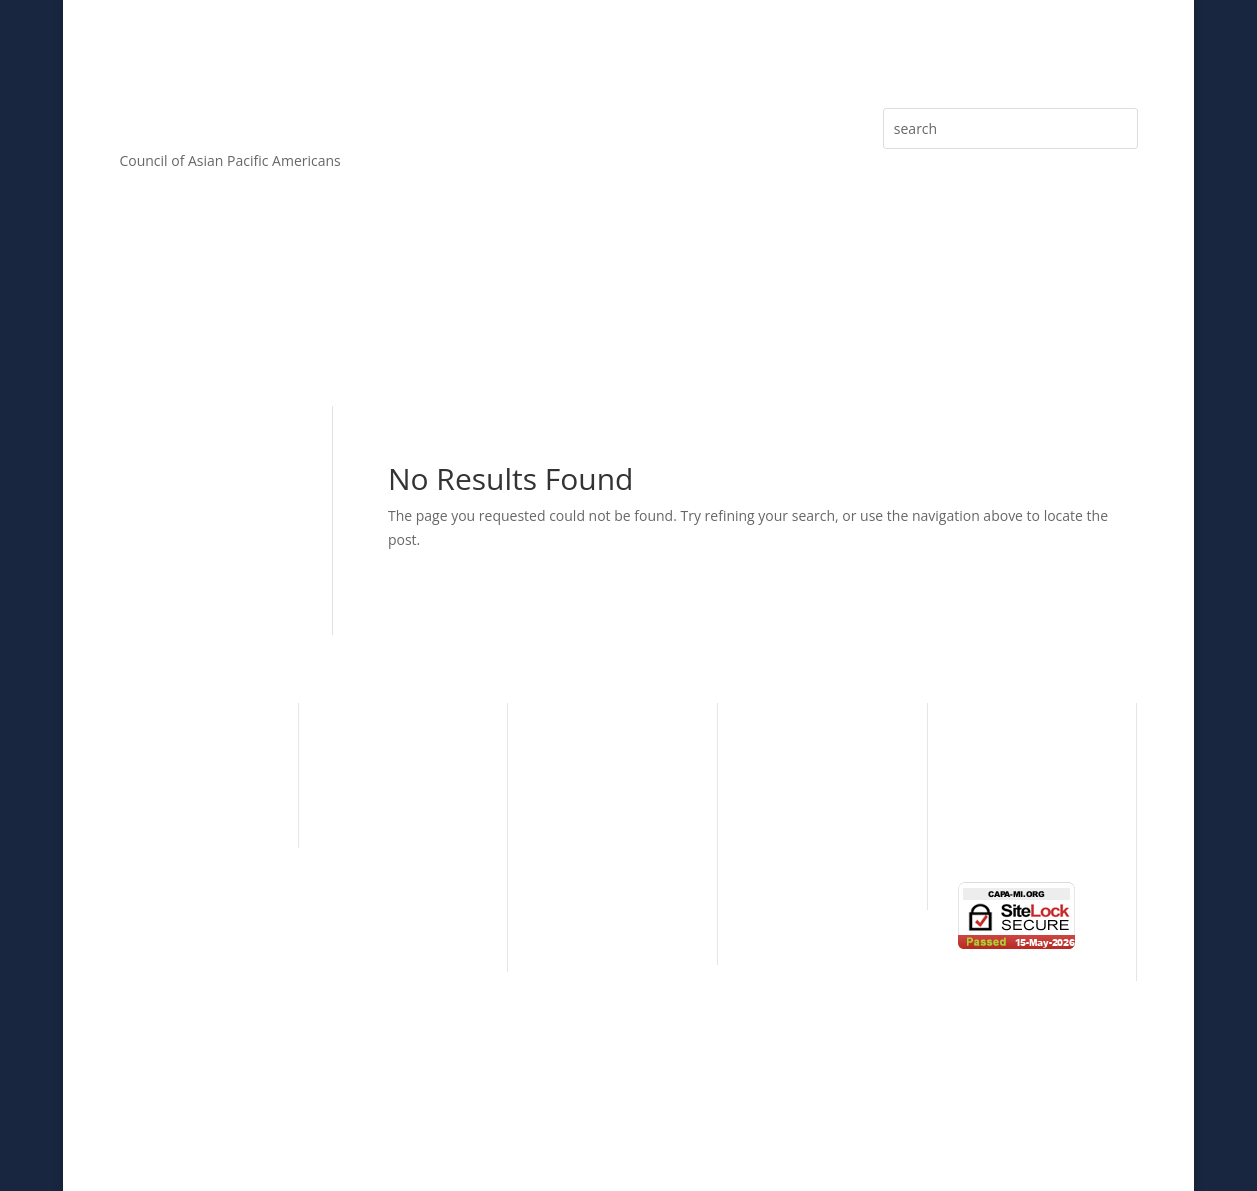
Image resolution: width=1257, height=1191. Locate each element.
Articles (718, 324)
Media (1097, 324)
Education (151, 803)
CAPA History (371, 742)
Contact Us (993, 837)
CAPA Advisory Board (398, 834)
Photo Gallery (1002, 806)
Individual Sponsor (599, 889)
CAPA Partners (376, 927)
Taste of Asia (790, 834)
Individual (781, 742)
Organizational (796, 773)
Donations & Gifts (596, 920)
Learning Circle (797, 803)
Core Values (270, 324)
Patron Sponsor (590, 858)
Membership (424, 324)
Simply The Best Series (822, 865)
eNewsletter (984, 324)
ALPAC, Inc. (767, 1128)
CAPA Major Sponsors (609, 742)
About (138, 324)
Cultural (145, 742)
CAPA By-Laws (375, 896)
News (976, 775)
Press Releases (844, 324)
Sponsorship (579, 324)
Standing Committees (399, 865)
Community (157, 773)
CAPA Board (368, 803)
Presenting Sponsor (603, 827)
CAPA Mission (373, 773)
